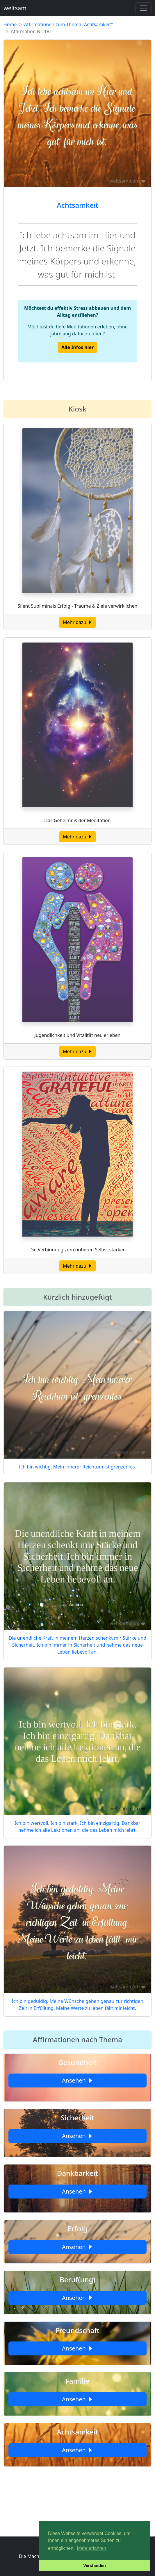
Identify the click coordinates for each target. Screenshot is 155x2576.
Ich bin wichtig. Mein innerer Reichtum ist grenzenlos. (77, 1467)
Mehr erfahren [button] (91, 2548)
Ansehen (77, 2080)
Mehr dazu (77, 622)
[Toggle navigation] (143, 8)
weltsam (14, 8)
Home (10, 24)
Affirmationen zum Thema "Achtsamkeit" (68, 24)
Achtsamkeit (77, 205)
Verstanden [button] (94, 2565)
